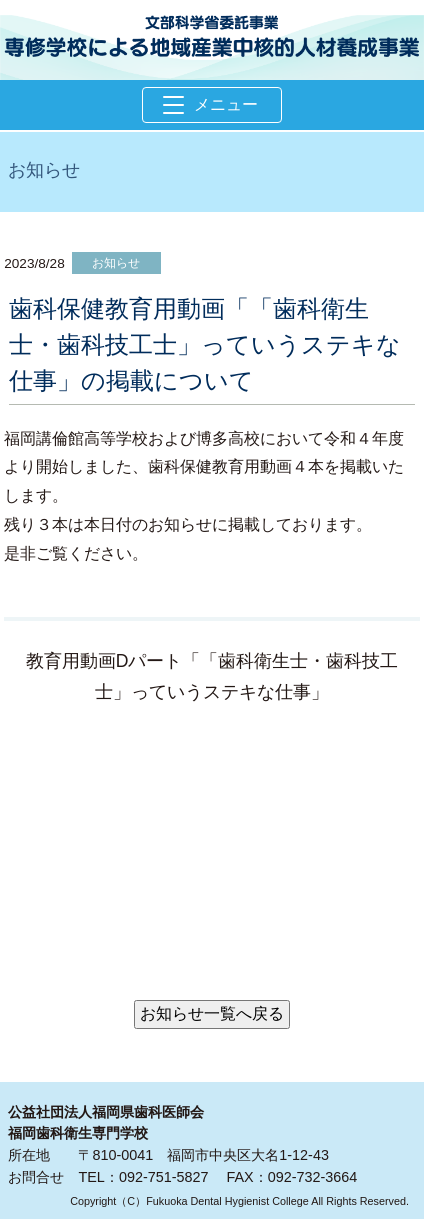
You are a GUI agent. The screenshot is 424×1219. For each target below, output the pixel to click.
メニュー (210, 104)
